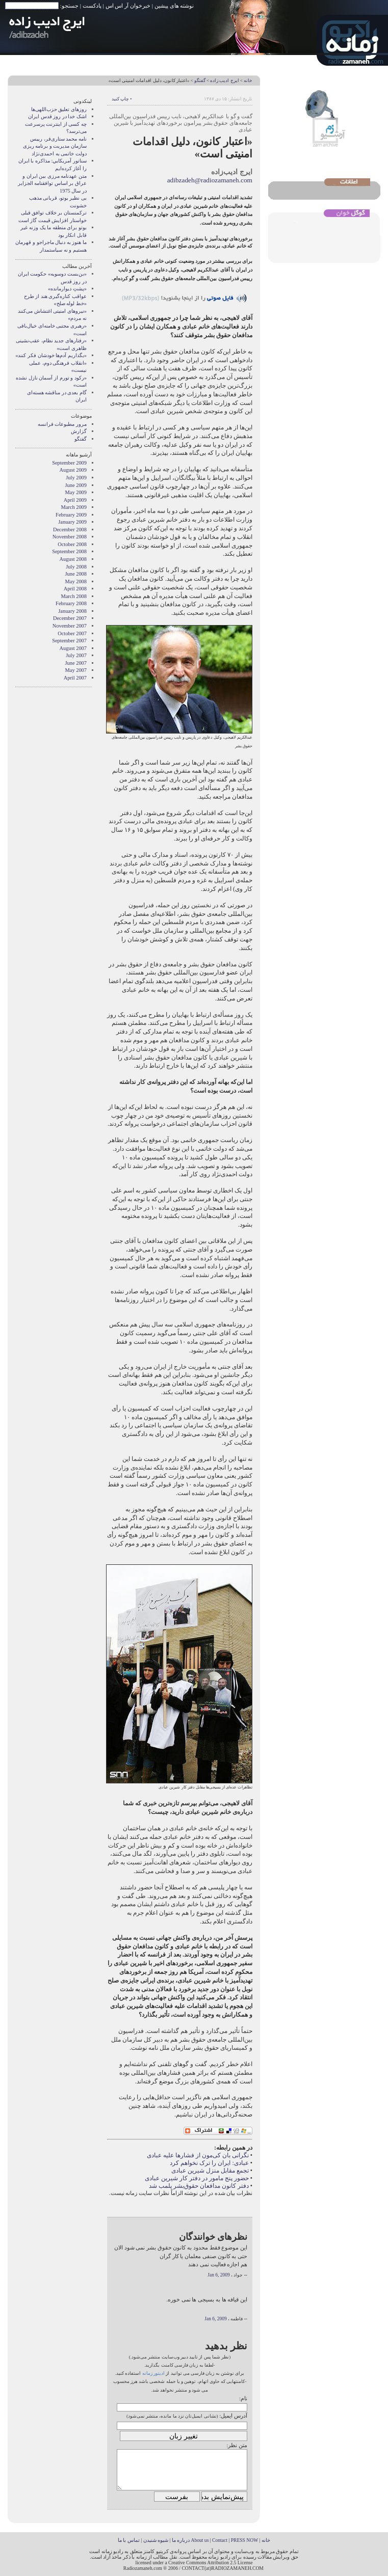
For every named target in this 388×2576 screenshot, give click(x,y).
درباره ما (181, 2540)
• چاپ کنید (122, 98)
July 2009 (76, 477)
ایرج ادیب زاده (224, 80)
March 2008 (74, 596)
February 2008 (71, 603)
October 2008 (72, 544)
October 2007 (72, 633)
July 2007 (76, 655)
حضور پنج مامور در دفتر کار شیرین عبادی (197, 2178)
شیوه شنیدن (155, 2540)
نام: (243, 2398)
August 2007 (73, 648)
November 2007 (70, 626)
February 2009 (71, 515)
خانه (248, 80)
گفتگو (199, 80)
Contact (219, 2540)
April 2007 (75, 678)
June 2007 (76, 663)
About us (200, 2540)
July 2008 (76, 567)
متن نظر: (236, 2445)
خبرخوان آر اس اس (128, 6)
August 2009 (73, 470)
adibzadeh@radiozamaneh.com (209, 180)
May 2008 (76, 581)
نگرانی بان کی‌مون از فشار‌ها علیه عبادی (198, 2155)
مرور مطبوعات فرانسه (62, 424)
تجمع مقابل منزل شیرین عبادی (210, 2170)
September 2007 (69, 640)
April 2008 (75, 588)
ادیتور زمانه (153, 2373)
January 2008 (72, 611)
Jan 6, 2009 (218, 2274)
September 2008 (69, 551)
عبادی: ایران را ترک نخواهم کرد (209, 2162)
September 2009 (69, 463)
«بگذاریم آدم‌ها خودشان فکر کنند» (51, 355)
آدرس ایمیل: (233, 2415)
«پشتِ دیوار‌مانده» (67, 288)
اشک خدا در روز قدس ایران (57, 116)
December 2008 (70, 529)
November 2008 (70, 536)
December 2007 (70, 618)
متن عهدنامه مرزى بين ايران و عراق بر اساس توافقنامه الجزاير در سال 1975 (52, 183)
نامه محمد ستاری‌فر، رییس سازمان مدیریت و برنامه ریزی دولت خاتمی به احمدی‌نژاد (55, 146)
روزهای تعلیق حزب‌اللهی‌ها (59, 109)
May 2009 (76, 492)
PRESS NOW (244, 2540)
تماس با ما (129, 2540)
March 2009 (74, 507)
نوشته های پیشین (174, 6)
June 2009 (76, 485)
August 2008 (73, 559)
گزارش (79, 431)
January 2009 (72, 522)
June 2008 (76, 574)
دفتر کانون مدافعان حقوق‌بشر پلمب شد (199, 2185)
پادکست (92, 6)
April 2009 (75, 500)
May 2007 (76, 670)
